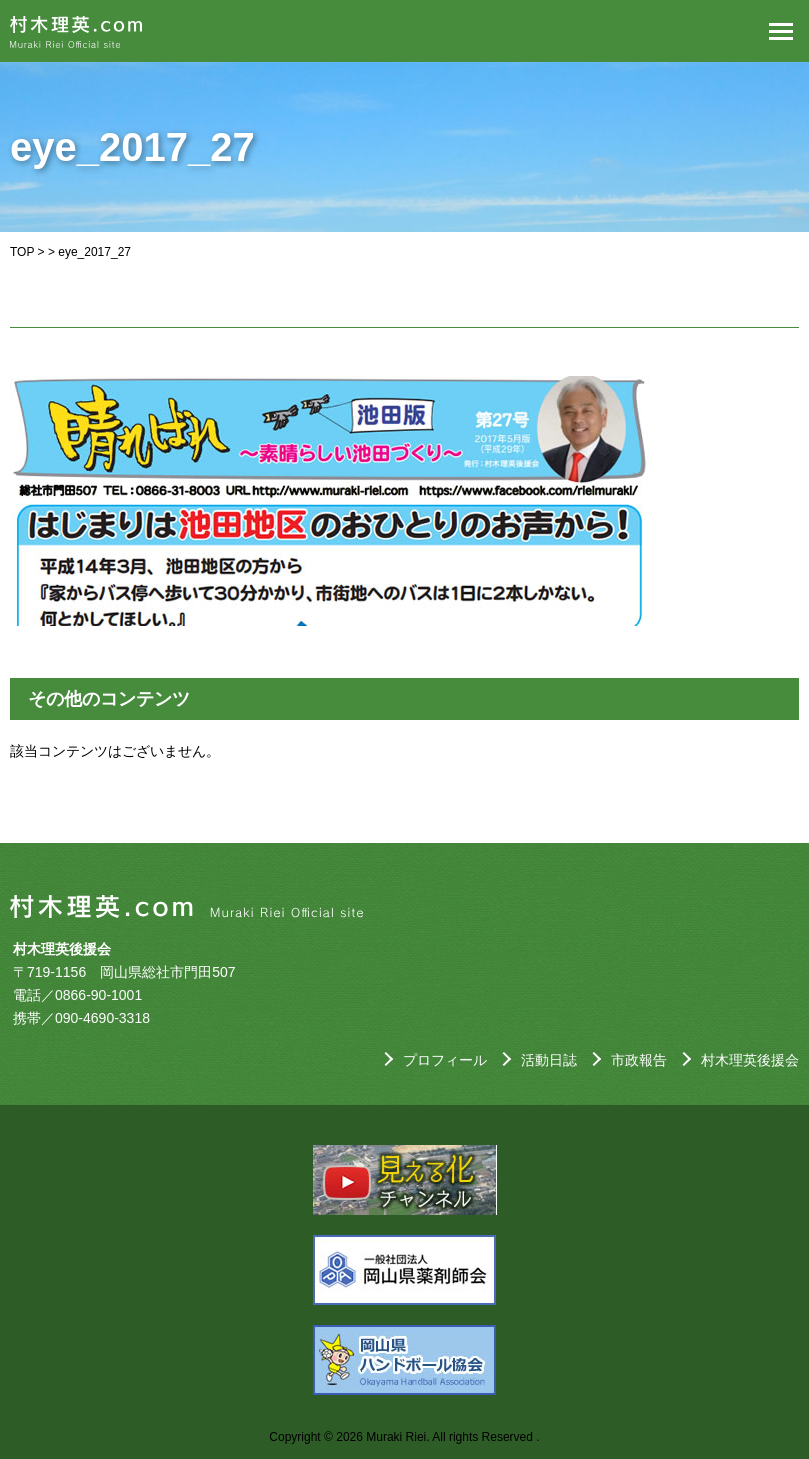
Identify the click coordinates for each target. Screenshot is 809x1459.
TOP (22, 252)
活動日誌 (549, 1060)
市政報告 (639, 1060)
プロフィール (445, 1060)
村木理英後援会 (750, 1060)
